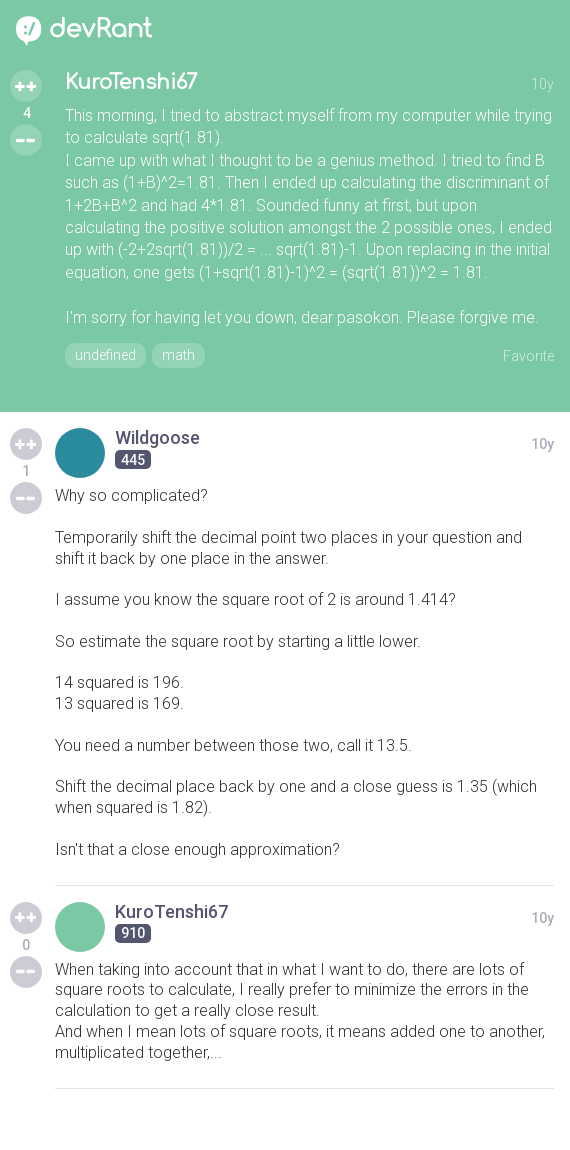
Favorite (528, 356)
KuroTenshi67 (131, 82)
